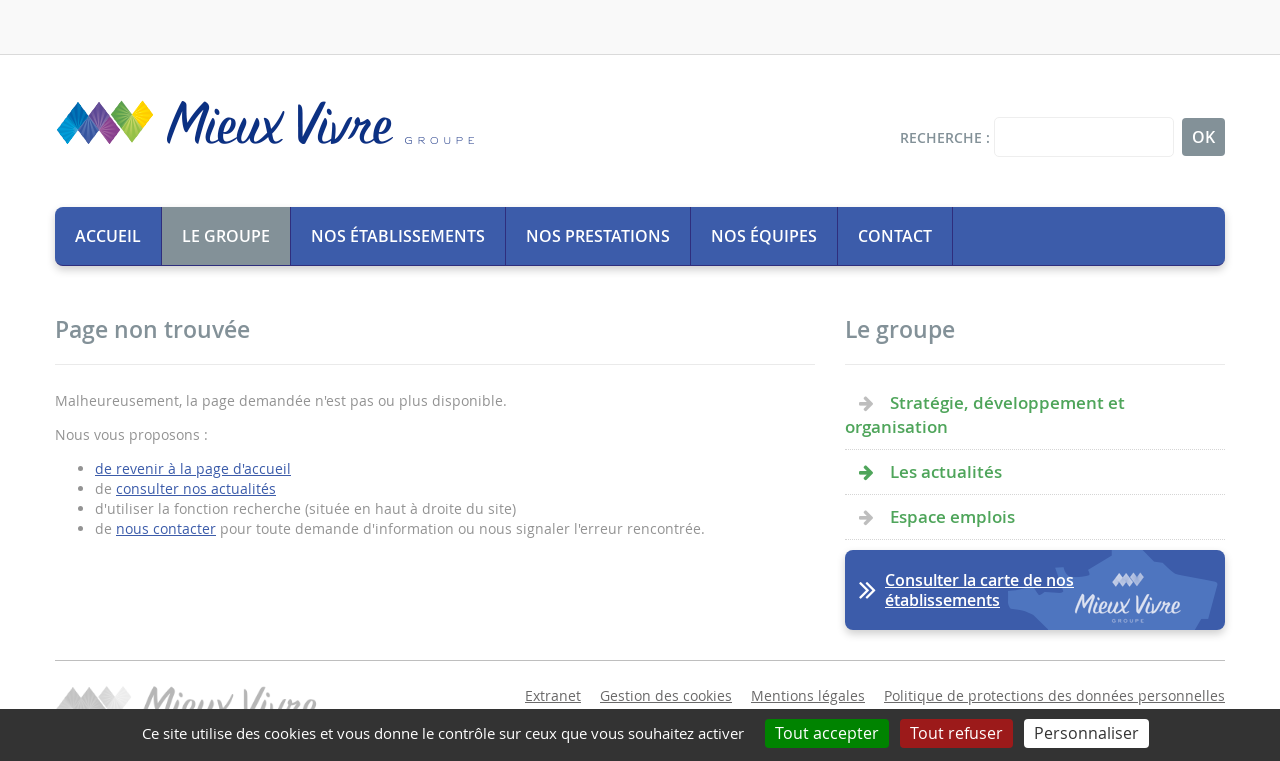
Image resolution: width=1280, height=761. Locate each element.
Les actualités (946, 471)
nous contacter (166, 528)
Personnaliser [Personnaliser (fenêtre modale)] (1086, 733)
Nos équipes (764, 236)
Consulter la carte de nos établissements (979, 590)
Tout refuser (956, 733)
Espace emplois (952, 516)
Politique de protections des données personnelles (1054, 695)
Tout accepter (827, 733)
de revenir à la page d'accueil (193, 468)
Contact (895, 236)
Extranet (553, 695)
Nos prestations (598, 236)
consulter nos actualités (196, 488)
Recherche (941, 137)
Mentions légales (808, 695)
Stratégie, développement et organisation (985, 414)
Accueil (108, 236)
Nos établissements (398, 236)
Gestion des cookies (666, 695)
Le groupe (226, 236)
